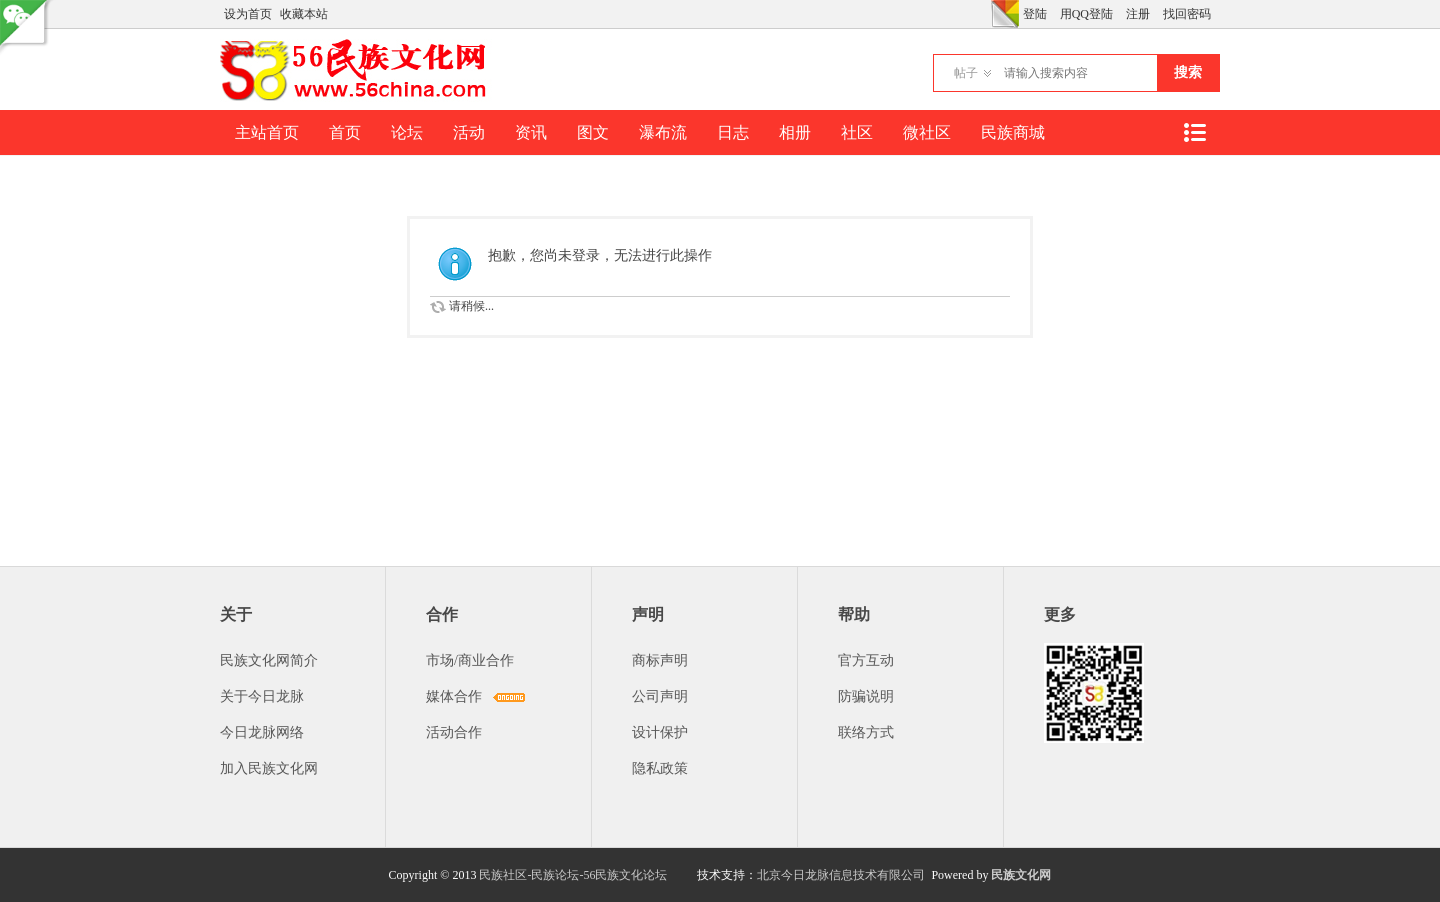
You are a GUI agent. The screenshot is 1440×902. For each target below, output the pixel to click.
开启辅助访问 (986, 14)
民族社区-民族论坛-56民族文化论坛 (573, 875)
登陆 (1035, 14)
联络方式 (866, 732)
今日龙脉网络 (262, 732)
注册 (1138, 14)
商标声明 (660, 660)
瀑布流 (663, 132)
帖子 (966, 73)
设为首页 (248, 14)
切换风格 (1005, 14)
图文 (593, 132)
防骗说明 (866, 696)
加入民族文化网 (269, 768)
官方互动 (866, 660)
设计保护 (660, 732)
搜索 (1188, 72)
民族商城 (1013, 132)
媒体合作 (454, 696)
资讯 (531, 132)
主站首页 (267, 132)
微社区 (927, 132)
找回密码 (1187, 14)
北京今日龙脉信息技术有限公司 (841, 875)
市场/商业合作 (470, 660)
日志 (733, 132)
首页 (345, 132)
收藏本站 (304, 14)
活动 (469, 132)
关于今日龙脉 (262, 696)
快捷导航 (1194, 132)
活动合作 (454, 732)
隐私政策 (660, 768)
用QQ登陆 (1086, 14)
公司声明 (660, 696)
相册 (795, 132)
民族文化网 (1021, 875)
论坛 (407, 132)
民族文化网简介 (269, 660)
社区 (857, 132)
